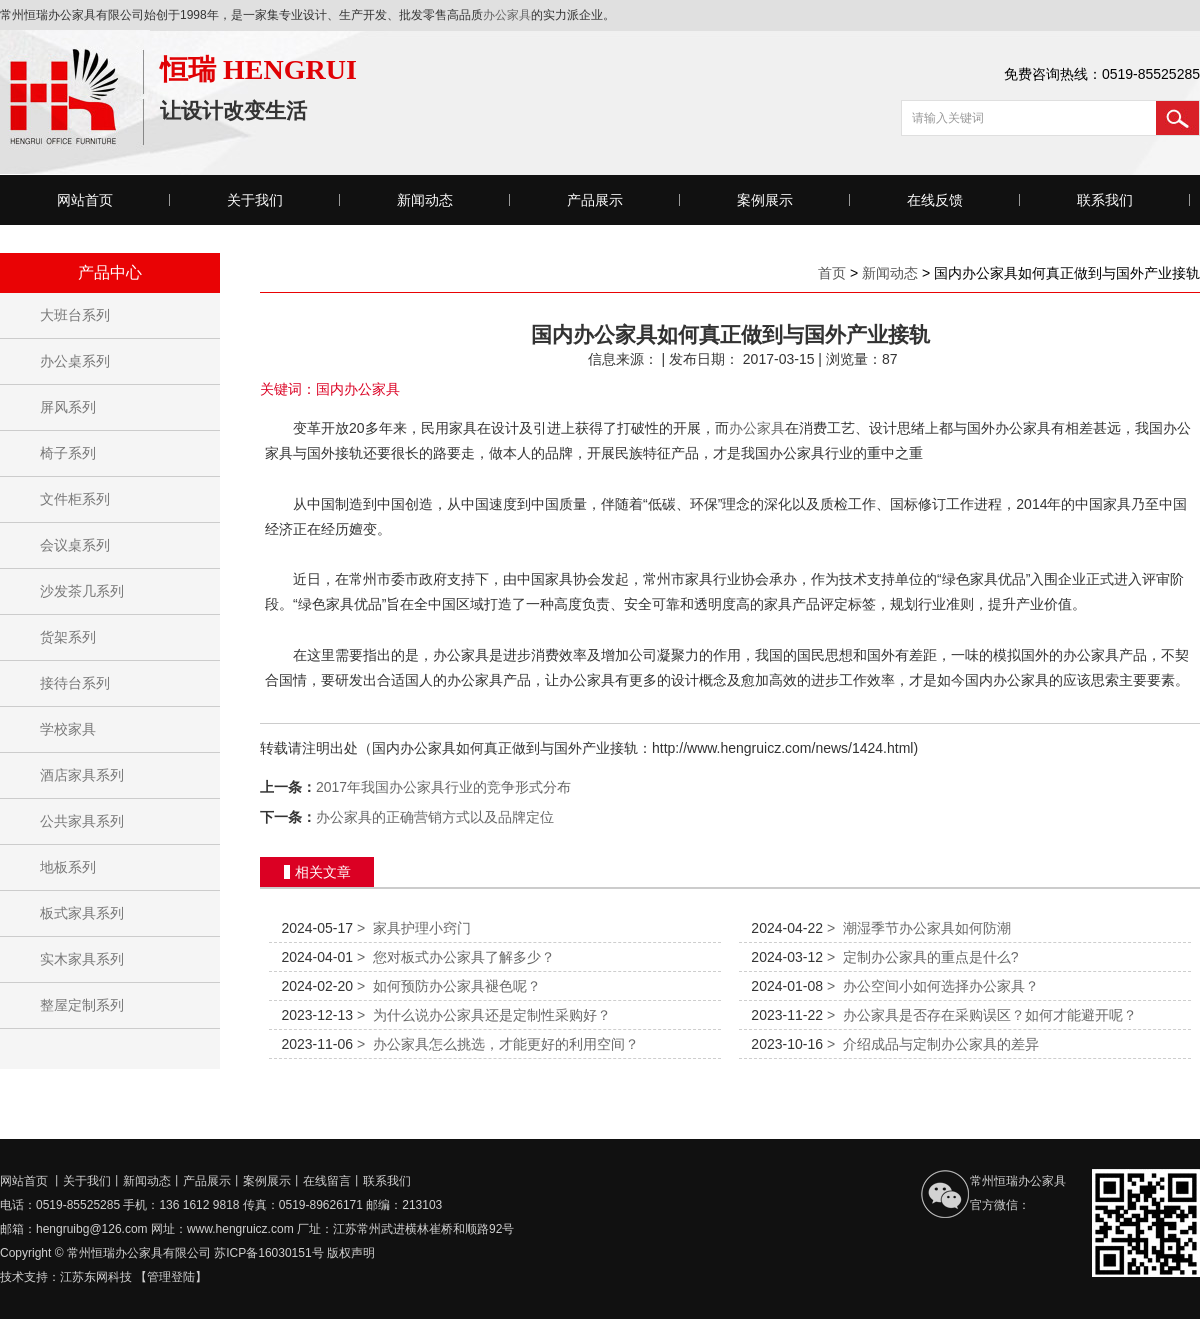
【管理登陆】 (171, 1277)
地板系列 (68, 867)
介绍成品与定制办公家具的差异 (933, 1044)
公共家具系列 (82, 821)
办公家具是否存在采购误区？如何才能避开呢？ (982, 1015)
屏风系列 (68, 407)
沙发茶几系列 (82, 591)
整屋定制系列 (82, 1005)
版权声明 (351, 1253)
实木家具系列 (82, 959)
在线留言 (327, 1181)
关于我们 (255, 200)
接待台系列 (75, 683)
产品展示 (595, 200)
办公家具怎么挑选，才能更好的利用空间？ (498, 1044)
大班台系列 (75, 315)
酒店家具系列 (82, 775)
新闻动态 (425, 200)
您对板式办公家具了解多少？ (456, 957)
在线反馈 (935, 200)
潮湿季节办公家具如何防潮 (919, 928)
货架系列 (68, 637)
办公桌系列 (75, 361)
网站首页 (85, 200)
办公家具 (507, 15)
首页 (832, 273)
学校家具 (68, 729)
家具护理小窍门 (414, 928)
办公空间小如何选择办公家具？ (933, 986)
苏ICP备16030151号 (268, 1253)
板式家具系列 (82, 913)
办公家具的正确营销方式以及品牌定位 (435, 817)
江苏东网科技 (96, 1277)
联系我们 (1105, 200)
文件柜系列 (75, 499)
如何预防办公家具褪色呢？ (449, 986)
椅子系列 (68, 453)
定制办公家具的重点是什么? (923, 957)
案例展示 (765, 200)
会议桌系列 (75, 545)
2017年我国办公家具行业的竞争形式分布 (443, 787)
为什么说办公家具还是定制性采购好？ (484, 1015)
